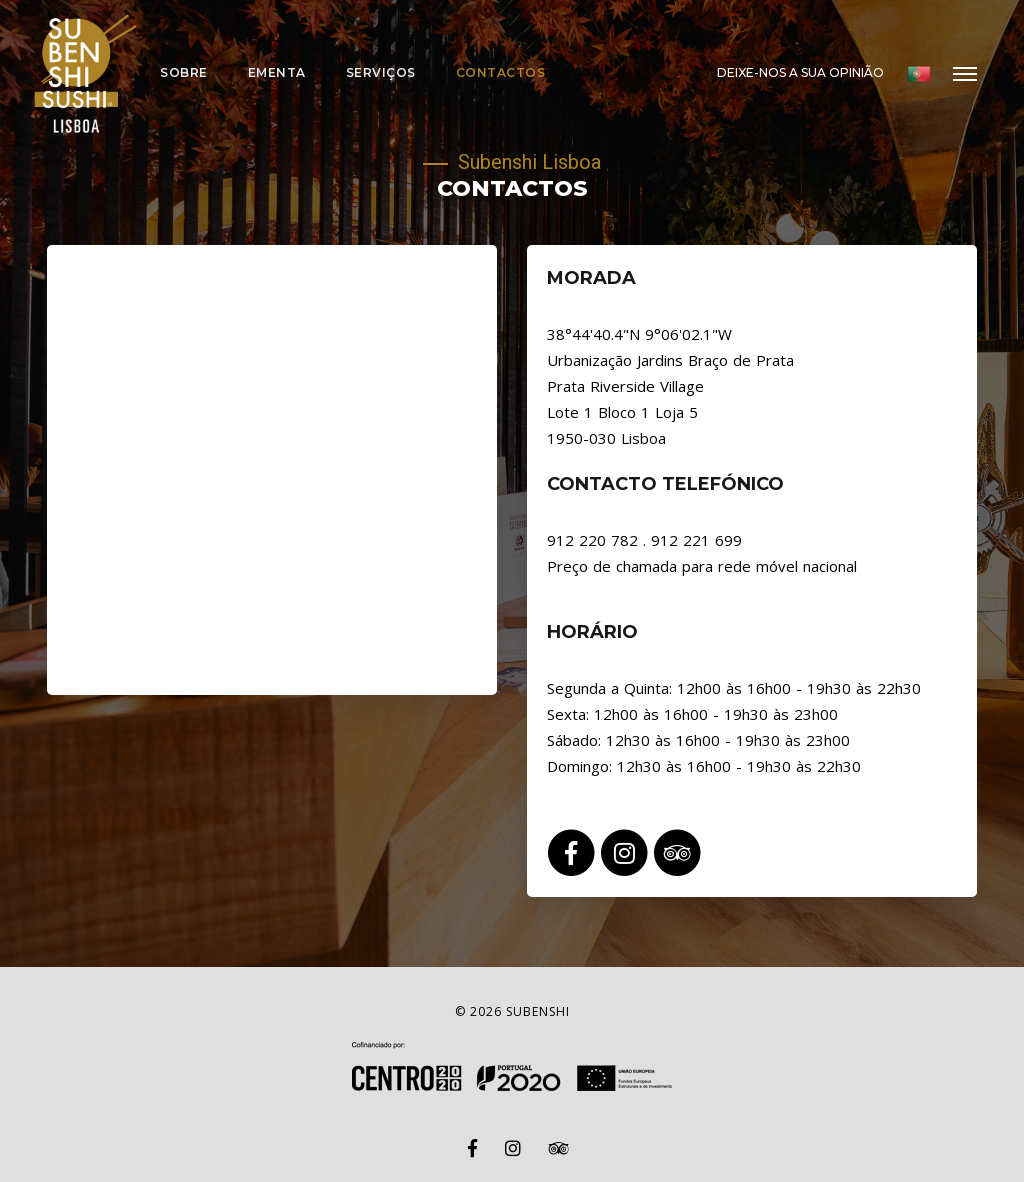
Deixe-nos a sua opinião (800, 72)
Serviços (381, 72)
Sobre (184, 72)
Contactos (501, 72)
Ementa (277, 72)
